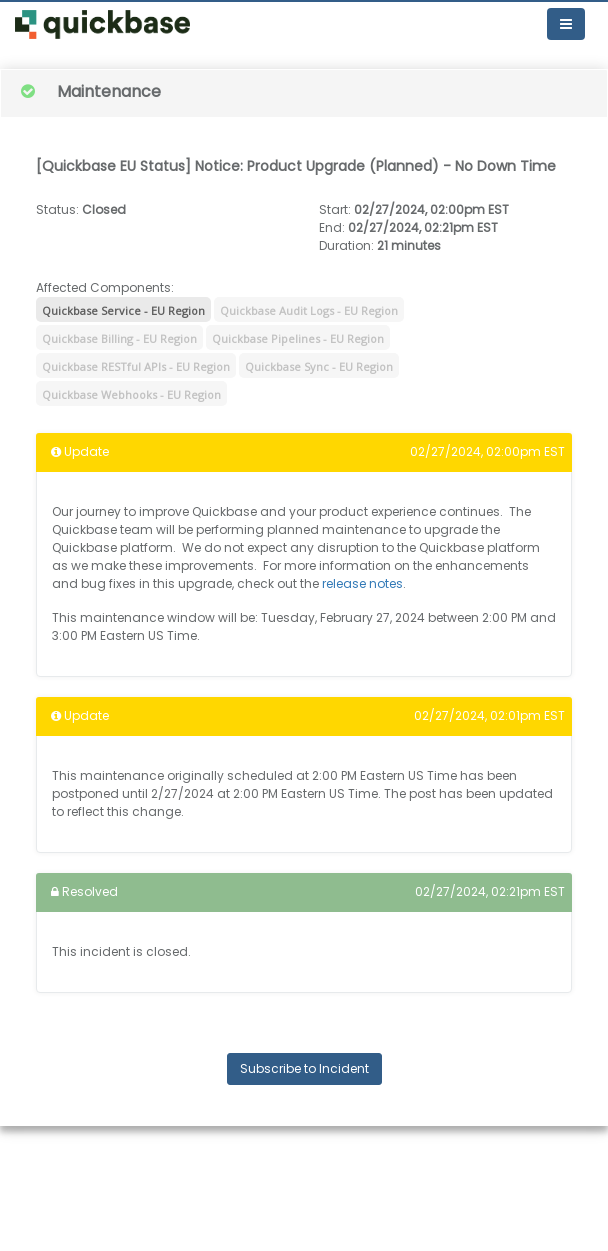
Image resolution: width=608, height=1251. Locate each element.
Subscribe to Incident (304, 1068)
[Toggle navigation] (566, 24)
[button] (102, 24)
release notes (362, 583)
